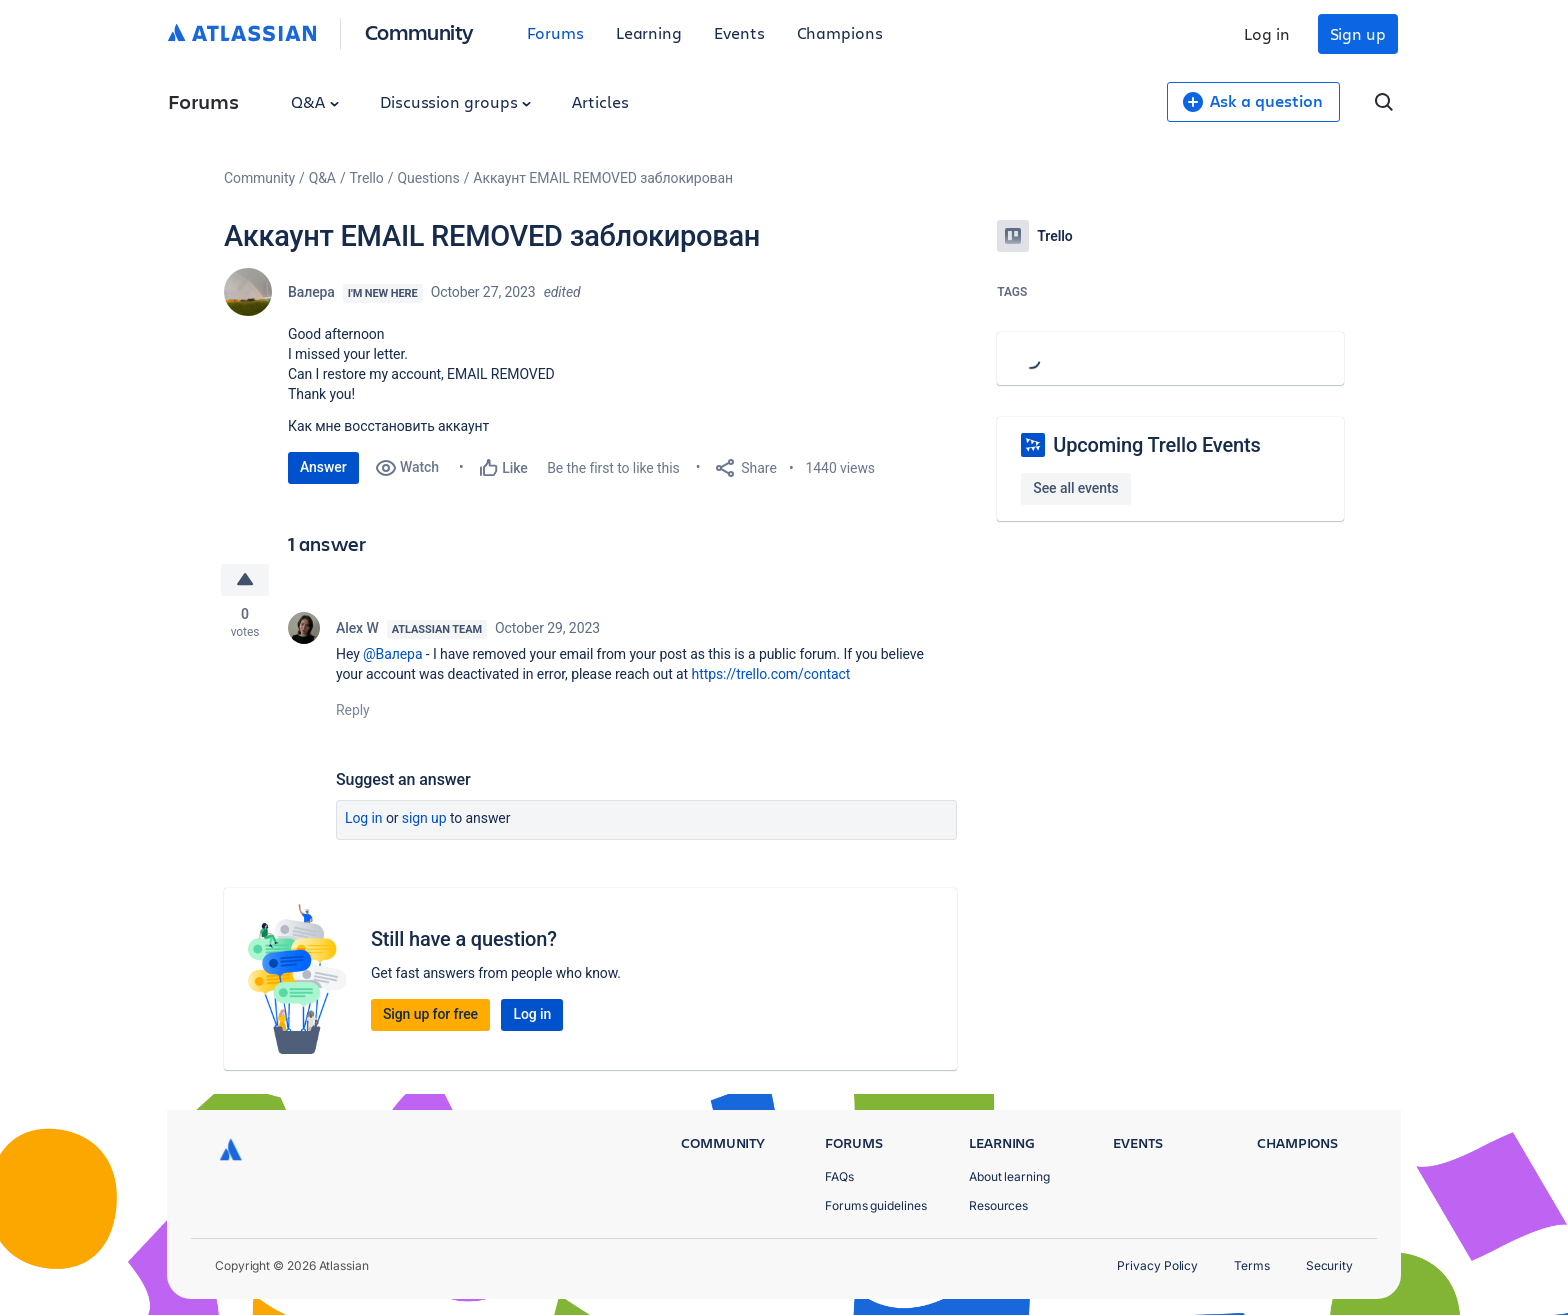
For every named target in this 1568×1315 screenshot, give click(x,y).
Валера (311, 292)
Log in (1267, 33)
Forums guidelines (876, 1205)
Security (1329, 1265)
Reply (353, 710)
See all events (1075, 488)
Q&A (315, 101)
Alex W (357, 628)
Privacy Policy (1157, 1265)
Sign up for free (430, 1014)
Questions (428, 178)
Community (419, 31)
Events (739, 32)
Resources (998, 1205)
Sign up (1358, 33)
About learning (1009, 1176)
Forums (555, 32)
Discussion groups (456, 101)
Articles (600, 101)
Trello (367, 178)
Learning (649, 32)
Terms (1252, 1265)
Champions (840, 32)
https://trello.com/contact (771, 674)
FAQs (839, 1176)
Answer (323, 467)
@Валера (392, 654)
